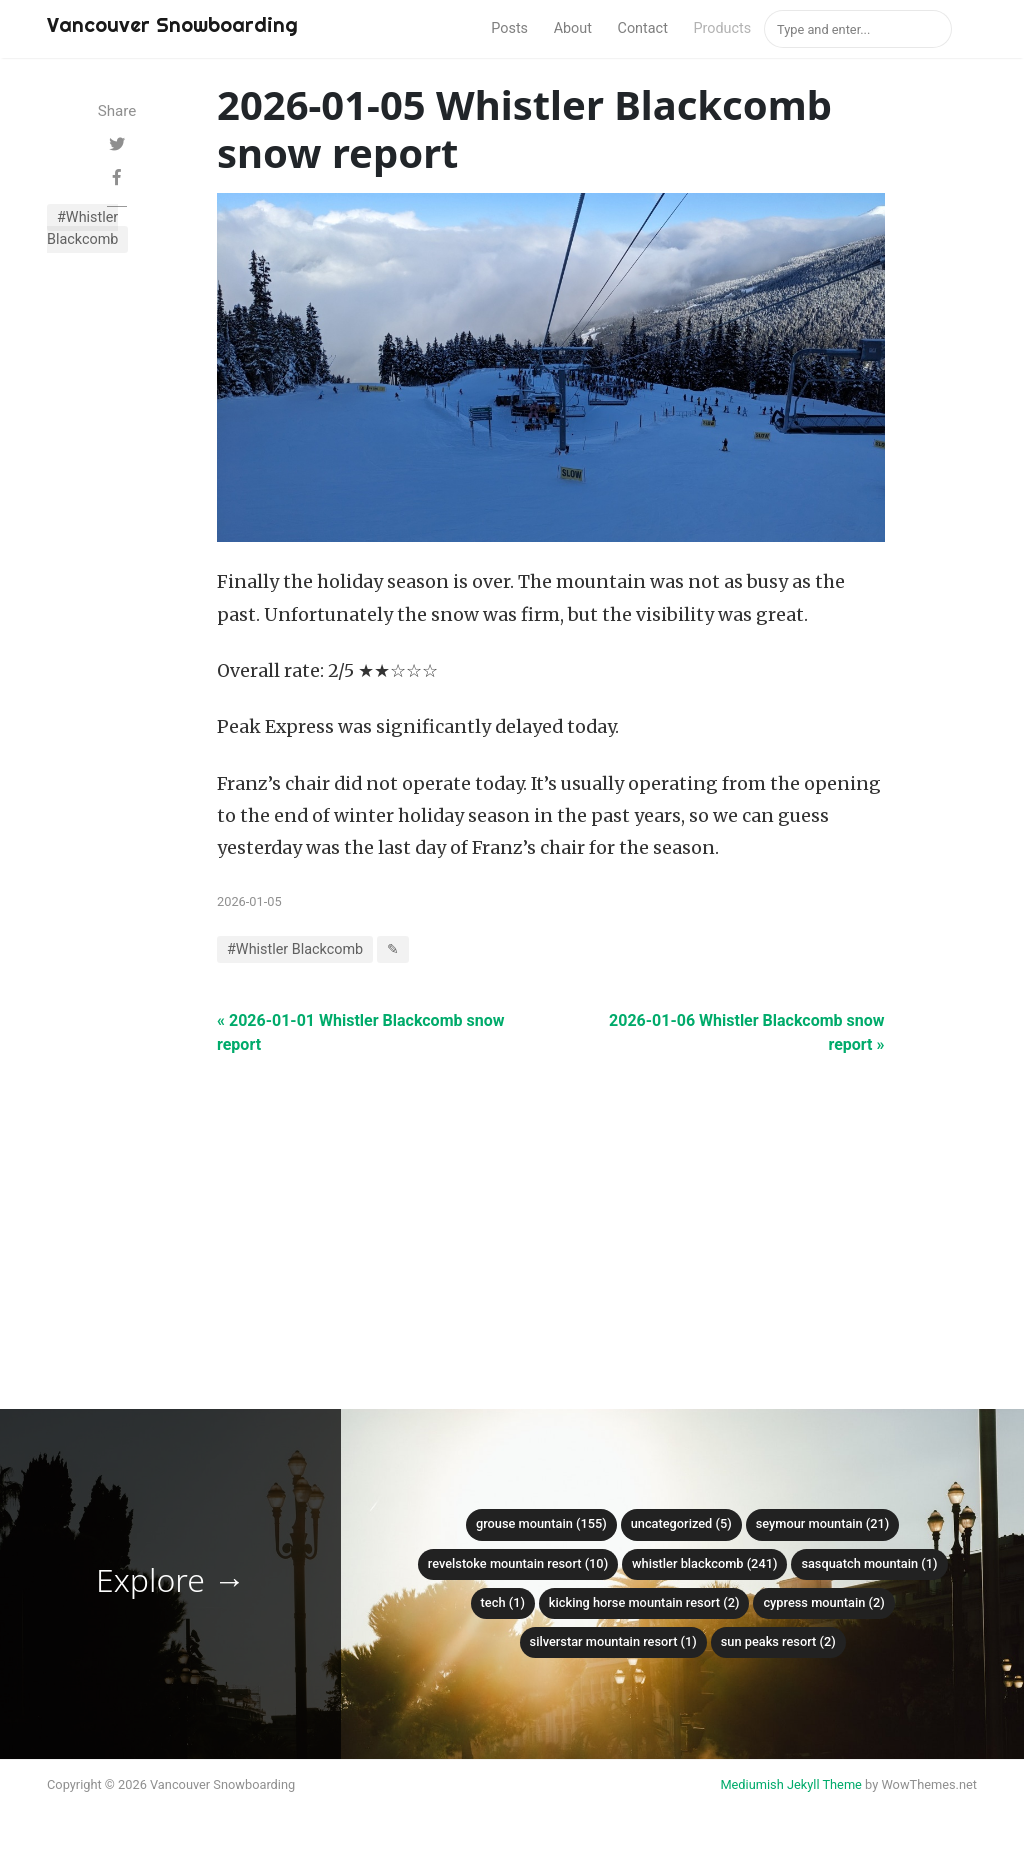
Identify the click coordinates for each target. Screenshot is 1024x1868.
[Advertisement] (551, 1197)
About (573, 28)
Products (722, 28)
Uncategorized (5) (681, 1523)
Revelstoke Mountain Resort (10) (518, 1563)
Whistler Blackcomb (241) (704, 1563)
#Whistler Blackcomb (82, 228)
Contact (643, 28)
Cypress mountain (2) (823, 1602)
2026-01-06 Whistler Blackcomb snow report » (746, 1032)
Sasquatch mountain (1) (869, 1563)
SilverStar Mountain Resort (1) (613, 1641)
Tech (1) (503, 1602)
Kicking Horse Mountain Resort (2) (644, 1602)
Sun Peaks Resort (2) (778, 1641)
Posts (509, 28)
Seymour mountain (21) (823, 1523)
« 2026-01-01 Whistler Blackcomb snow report (360, 1032)
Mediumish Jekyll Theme (791, 1784)
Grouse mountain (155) (541, 1523)
